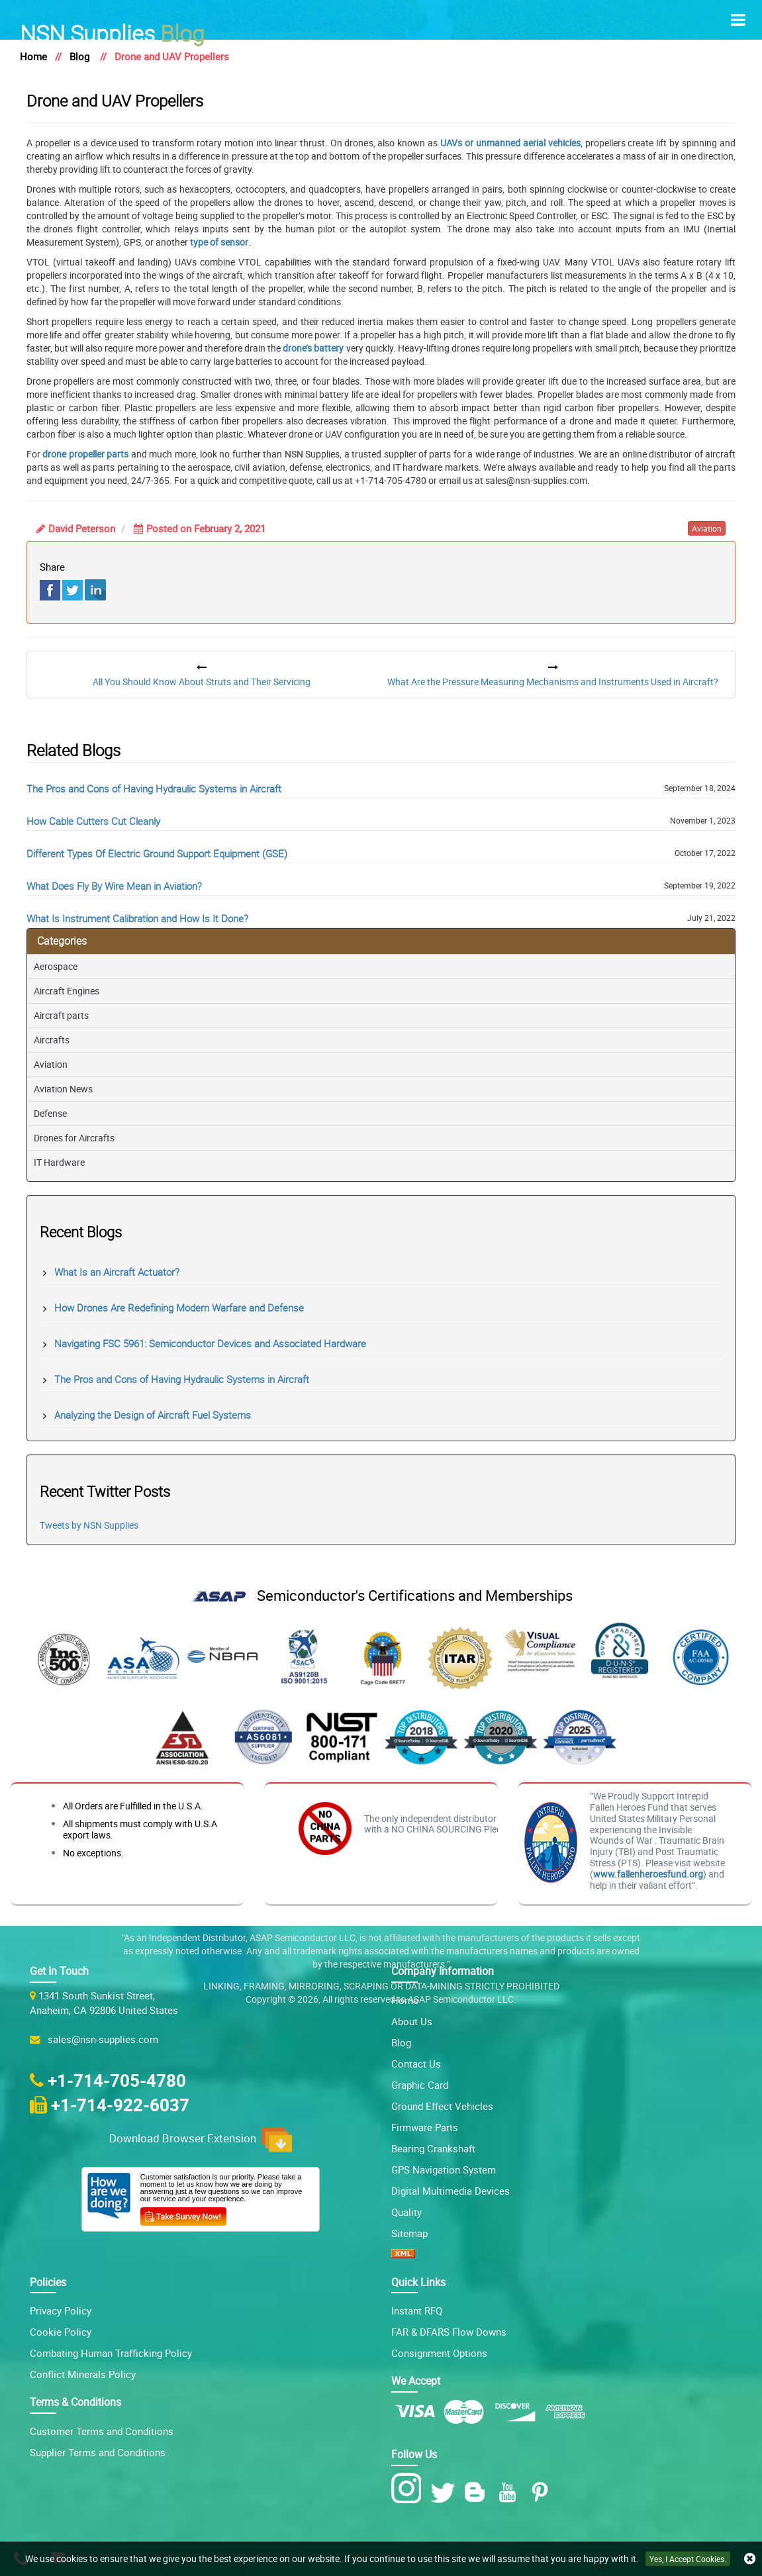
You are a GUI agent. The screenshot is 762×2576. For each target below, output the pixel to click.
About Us (411, 2021)
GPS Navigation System (443, 2169)
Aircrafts (52, 1039)
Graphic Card (419, 2084)
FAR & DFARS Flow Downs (448, 2331)
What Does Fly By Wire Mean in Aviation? (114, 886)
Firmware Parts (424, 2127)
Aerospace (55, 966)
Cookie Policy (60, 2331)
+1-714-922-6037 (120, 2105)
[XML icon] (403, 2254)
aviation (707, 528)
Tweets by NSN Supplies (89, 1525)
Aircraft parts (61, 1015)
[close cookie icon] (749, 2559)
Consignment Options (439, 2353)
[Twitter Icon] (445, 2492)
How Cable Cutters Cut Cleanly (93, 821)
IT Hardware (59, 1162)
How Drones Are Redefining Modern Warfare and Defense (179, 1307)
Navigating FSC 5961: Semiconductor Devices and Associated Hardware (210, 1343)
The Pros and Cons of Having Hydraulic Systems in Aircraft (153, 788)
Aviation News (63, 1088)
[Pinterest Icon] (542, 2492)
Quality (406, 2211)
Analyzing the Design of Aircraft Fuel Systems (152, 1414)
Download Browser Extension (200, 2139)
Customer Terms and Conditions (101, 2431)
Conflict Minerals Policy (83, 2374)
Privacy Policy (60, 2310)
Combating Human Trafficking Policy (111, 2353)
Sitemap (409, 2233)
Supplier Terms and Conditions (98, 2452)
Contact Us (416, 2063)
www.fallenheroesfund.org (648, 1874)
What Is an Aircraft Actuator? (116, 1271)
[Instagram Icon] (409, 2488)
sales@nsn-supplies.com (100, 2039)
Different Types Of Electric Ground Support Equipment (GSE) (156, 853)
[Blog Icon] (478, 2492)
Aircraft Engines (66, 990)
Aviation (51, 1064)
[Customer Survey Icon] (183, 2214)
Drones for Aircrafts (74, 1137)
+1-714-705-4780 (117, 2080)
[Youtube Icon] (510, 2492)
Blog (112, 32)
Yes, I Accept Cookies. (687, 2558)
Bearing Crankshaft (433, 2148)
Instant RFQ (416, 2310)
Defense (50, 1113)
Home (33, 56)
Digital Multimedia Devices (450, 2190)
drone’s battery (313, 348)
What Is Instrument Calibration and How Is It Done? (137, 918)
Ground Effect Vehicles (442, 2106)
